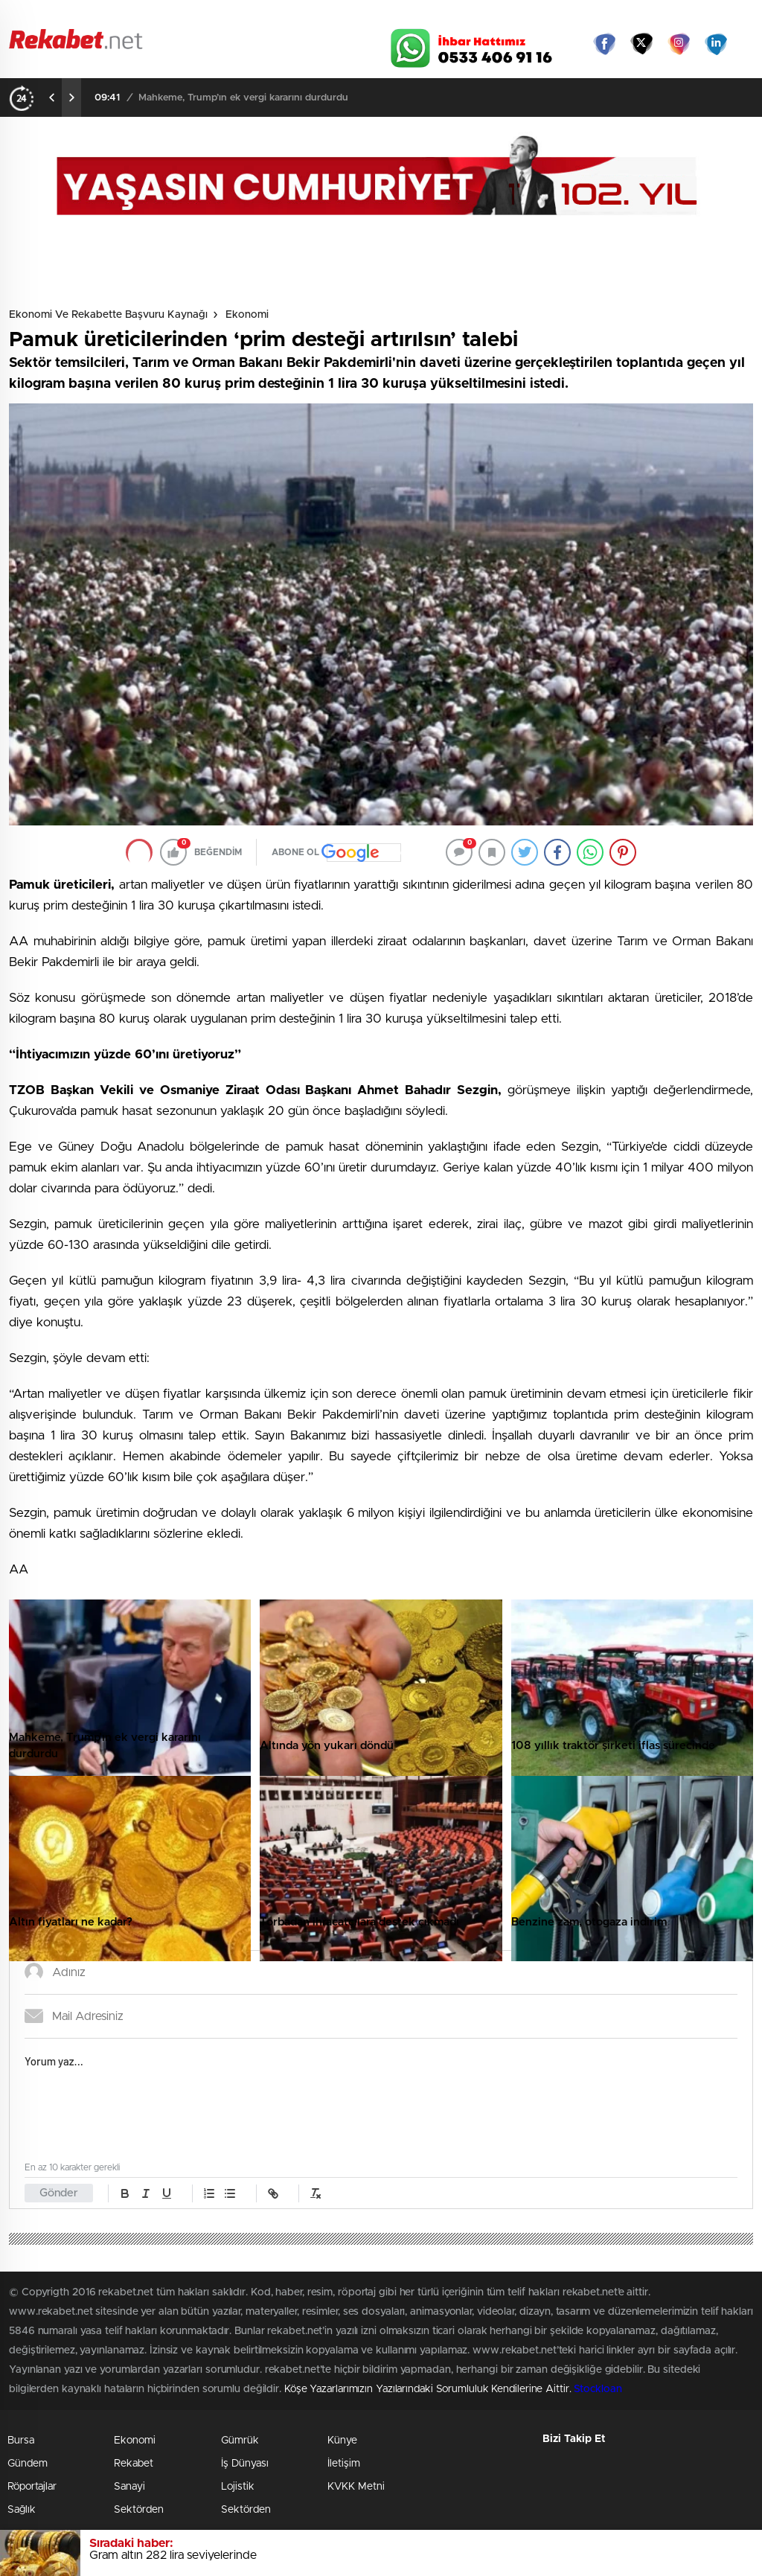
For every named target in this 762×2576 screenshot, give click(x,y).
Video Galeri (272, 16)
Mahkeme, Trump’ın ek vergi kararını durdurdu (243, 98)
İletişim (343, 2463)
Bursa (20, 2440)
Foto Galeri (190, 16)
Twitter (641, 44)
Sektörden (139, 2510)
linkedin (716, 44)
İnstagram (678, 44)
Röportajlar (32, 2486)
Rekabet (133, 2463)
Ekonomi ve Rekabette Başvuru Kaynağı (108, 315)
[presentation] (52, 97)
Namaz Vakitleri (704, 16)
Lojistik (237, 2486)
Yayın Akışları (612, 16)
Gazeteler (103, 16)
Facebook (604, 44)
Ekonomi (247, 315)
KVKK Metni (356, 2486)
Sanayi (129, 2486)
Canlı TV (353, 16)
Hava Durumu (438, 16)
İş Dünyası (245, 2463)
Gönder (58, 2193)
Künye (342, 2440)
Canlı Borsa (526, 16)
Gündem (27, 2463)
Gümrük (240, 2440)
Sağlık (21, 2510)
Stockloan (597, 2389)
